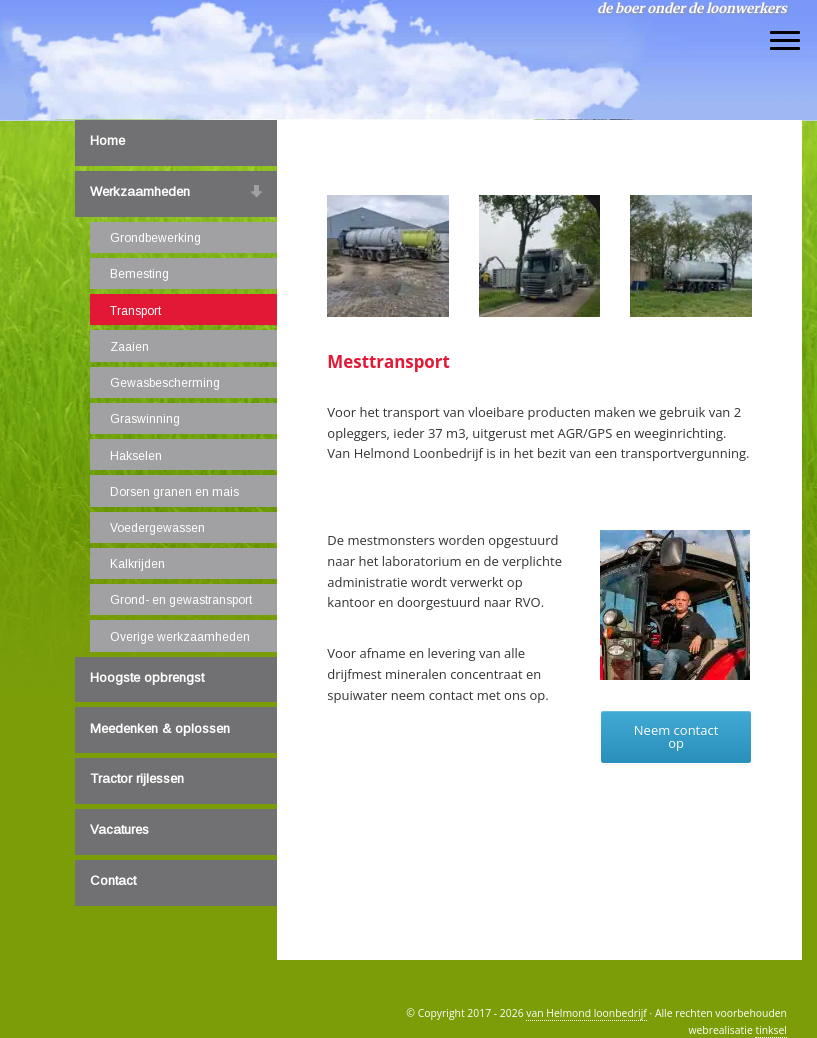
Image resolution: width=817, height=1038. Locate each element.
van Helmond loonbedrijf (146, 19)
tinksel (771, 1030)
